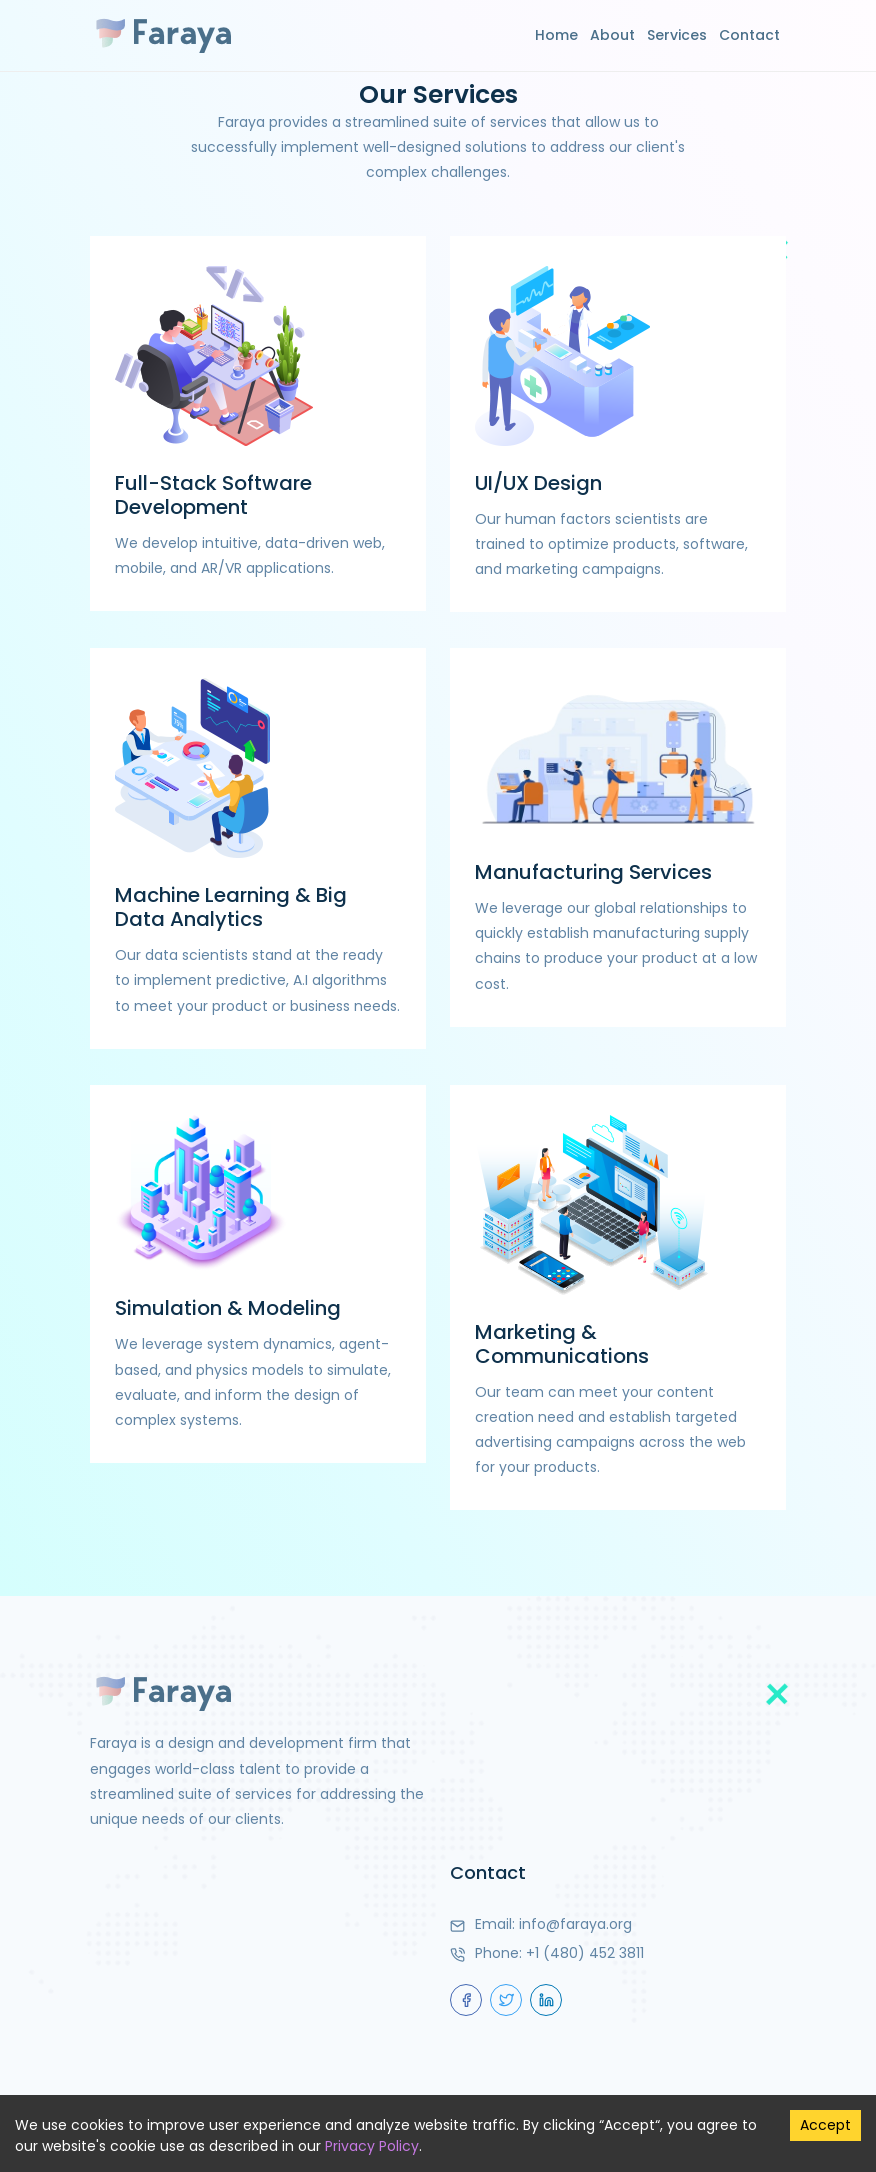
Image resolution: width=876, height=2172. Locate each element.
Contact (749, 35)
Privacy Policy (372, 2146)
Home (556, 35)
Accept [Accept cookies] (825, 2125)
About (612, 35)
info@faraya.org (575, 1924)
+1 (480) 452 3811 (585, 1953)
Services (677, 35)
